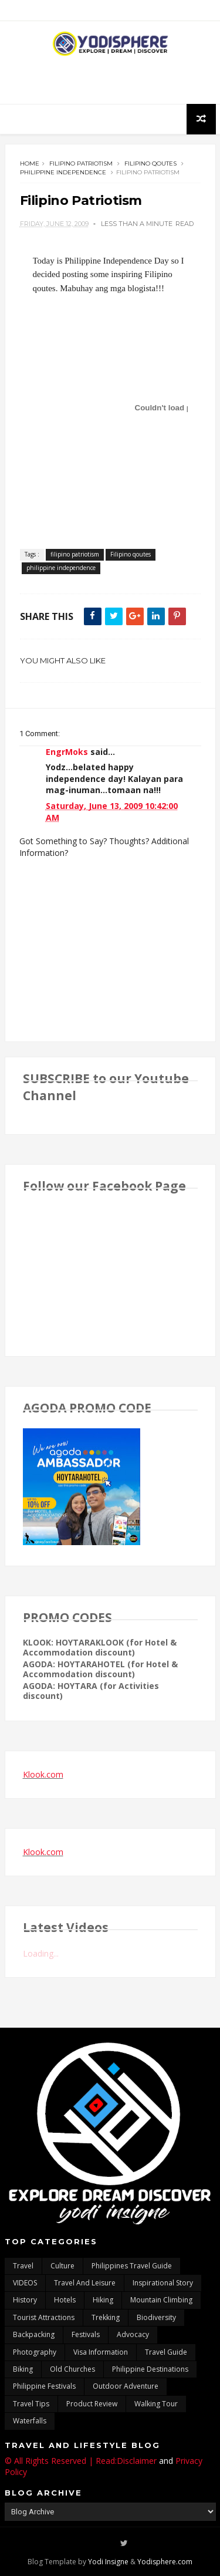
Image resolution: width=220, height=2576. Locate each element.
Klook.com (43, 1774)
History (25, 2300)
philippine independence (63, 172)
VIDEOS (25, 2283)
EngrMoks (67, 751)
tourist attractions (44, 2317)
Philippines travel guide (132, 2266)
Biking (23, 2369)
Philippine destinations (150, 2369)
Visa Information (100, 2352)
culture (62, 2266)
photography (34, 2352)
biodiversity (156, 2317)
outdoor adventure (125, 2386)
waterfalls (29, 2421)
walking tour (156, 2404)
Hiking (103, 2300)
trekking (106, 2317)
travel (23, 2266)
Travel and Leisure (85, 2283)
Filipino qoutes (150, 163)
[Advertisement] (110, 80)
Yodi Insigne (108, 2562)
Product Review (91, 2404)
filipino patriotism (81, 163)
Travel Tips (31, 2404)
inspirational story (163, 2283)
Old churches (72, 2369)
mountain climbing (161, 2300)
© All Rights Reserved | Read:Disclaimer (81, 2460)
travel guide (166, 2352)
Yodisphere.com (164, 2562)
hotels (65, 2300)
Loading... (41, 1953)
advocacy (133, 2334)
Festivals (86, 2334)
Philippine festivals (44, 2386)
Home (29, 163)
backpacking (34, 2334)
